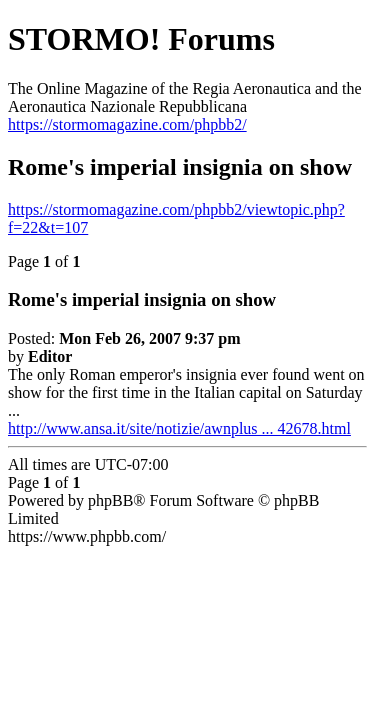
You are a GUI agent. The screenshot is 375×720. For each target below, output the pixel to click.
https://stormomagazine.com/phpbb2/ (127, 124)
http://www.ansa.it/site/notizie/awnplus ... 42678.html (179, 428)
